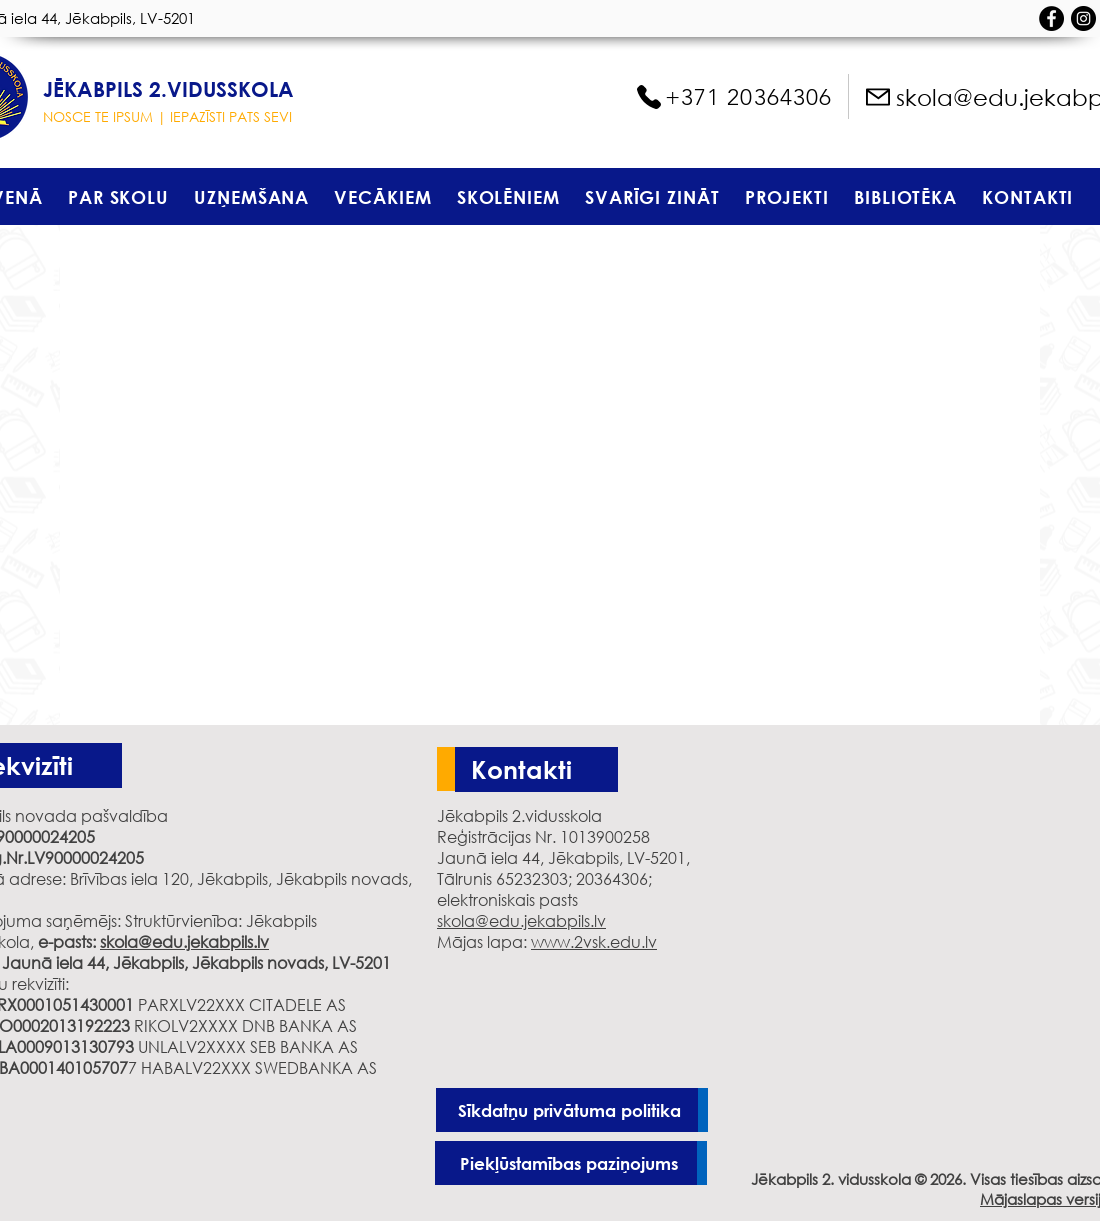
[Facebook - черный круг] (1051, 18)
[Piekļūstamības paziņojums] (571, 1163)
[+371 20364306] (733, 97)
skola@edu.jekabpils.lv (184, 941)
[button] (118, 196)
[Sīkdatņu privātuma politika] (572, 1110)
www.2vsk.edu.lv (594, 941)
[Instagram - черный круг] (1083, 18)
